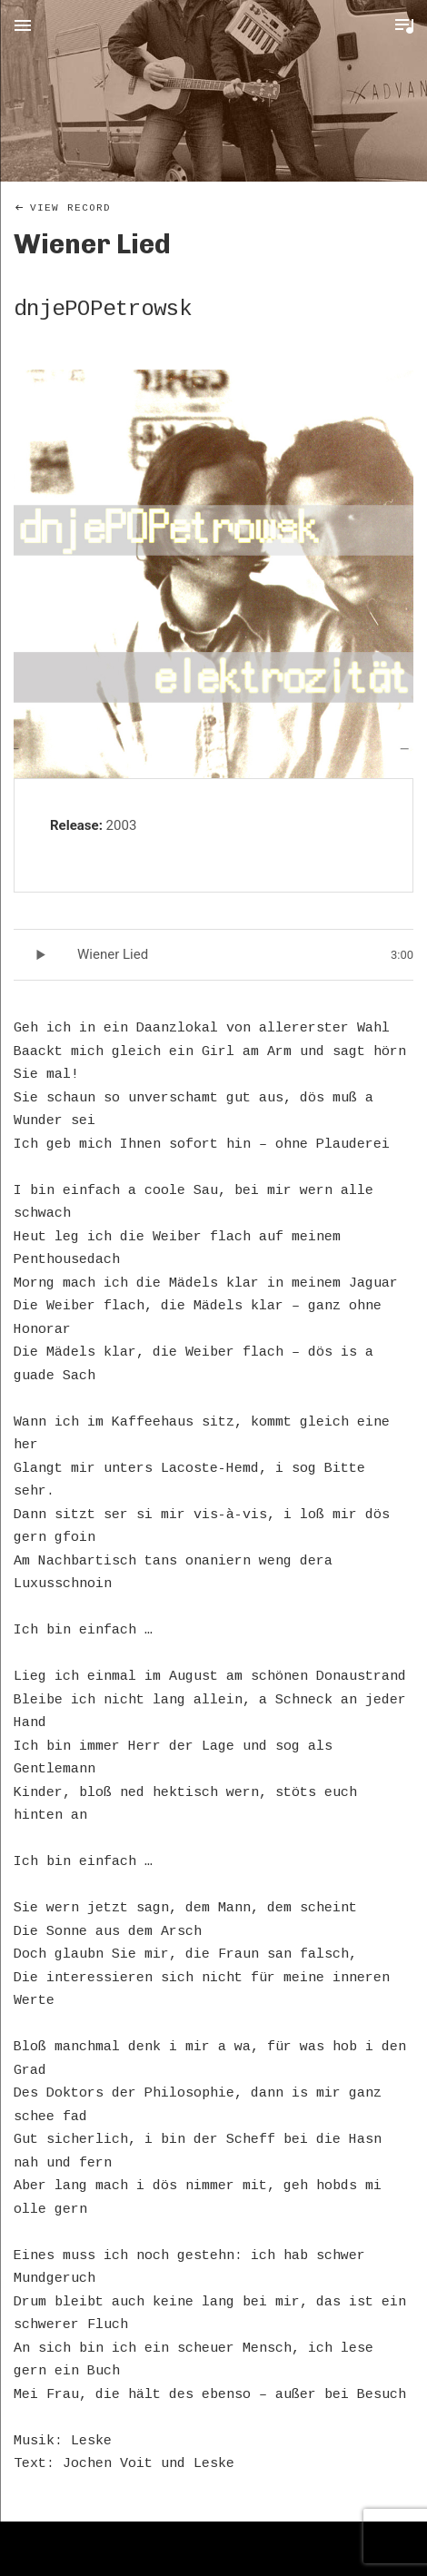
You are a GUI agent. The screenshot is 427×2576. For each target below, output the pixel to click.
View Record (70, 207)
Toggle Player (404, 25)
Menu (23, 25)
